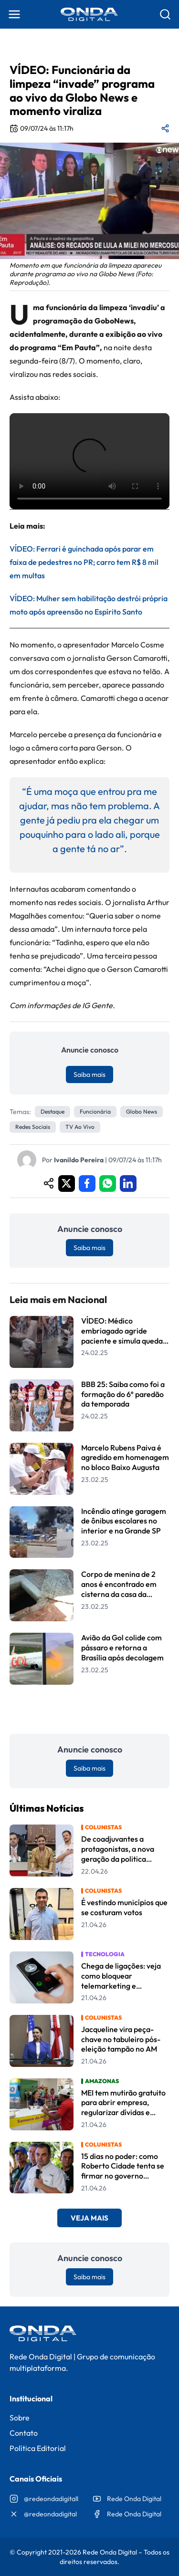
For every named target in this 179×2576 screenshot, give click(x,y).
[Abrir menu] (14, 14)
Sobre (20, 2417)
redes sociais (32, 1126)
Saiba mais (89, 1074)
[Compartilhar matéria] (165, 128)
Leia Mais (90, 1709)
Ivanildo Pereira (79, 1160)
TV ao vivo (80, 1126)
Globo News (141, 1111)
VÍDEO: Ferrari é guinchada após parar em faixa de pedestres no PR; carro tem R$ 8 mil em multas (84, 562)
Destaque (52, 1111)
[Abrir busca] (165, 14)
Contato (24, 2433)
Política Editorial (38, 2448)
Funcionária (95, 1111)
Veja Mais (89, 2217)
